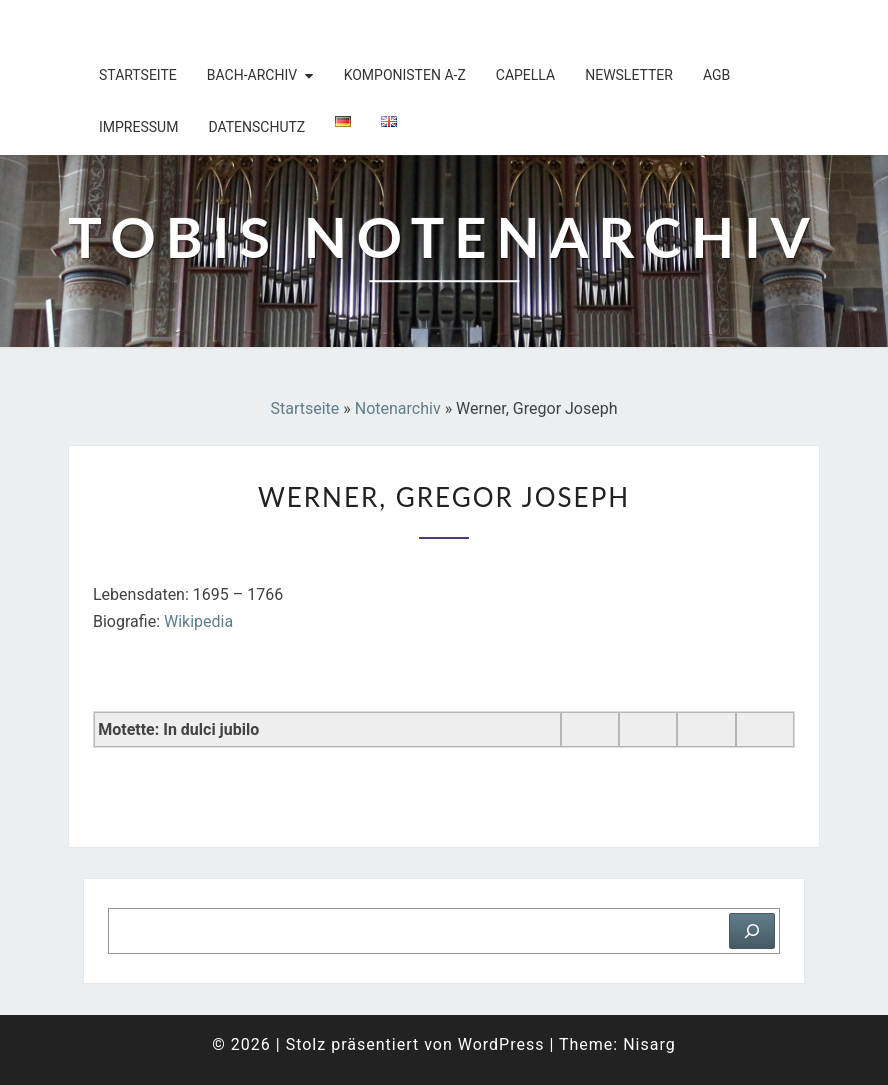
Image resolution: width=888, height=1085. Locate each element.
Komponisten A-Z (405, 75)
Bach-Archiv (252, 75)
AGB (716, 75)
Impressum (138, 127)
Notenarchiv (398, 408)
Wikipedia (198, 621)
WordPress (501, 1044)
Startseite (138, 75)
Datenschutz (256, 127)
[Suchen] (752, 931)
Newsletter (629, 75)
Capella (525, 75)
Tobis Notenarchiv (198, 25)
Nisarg (649, 1044)
